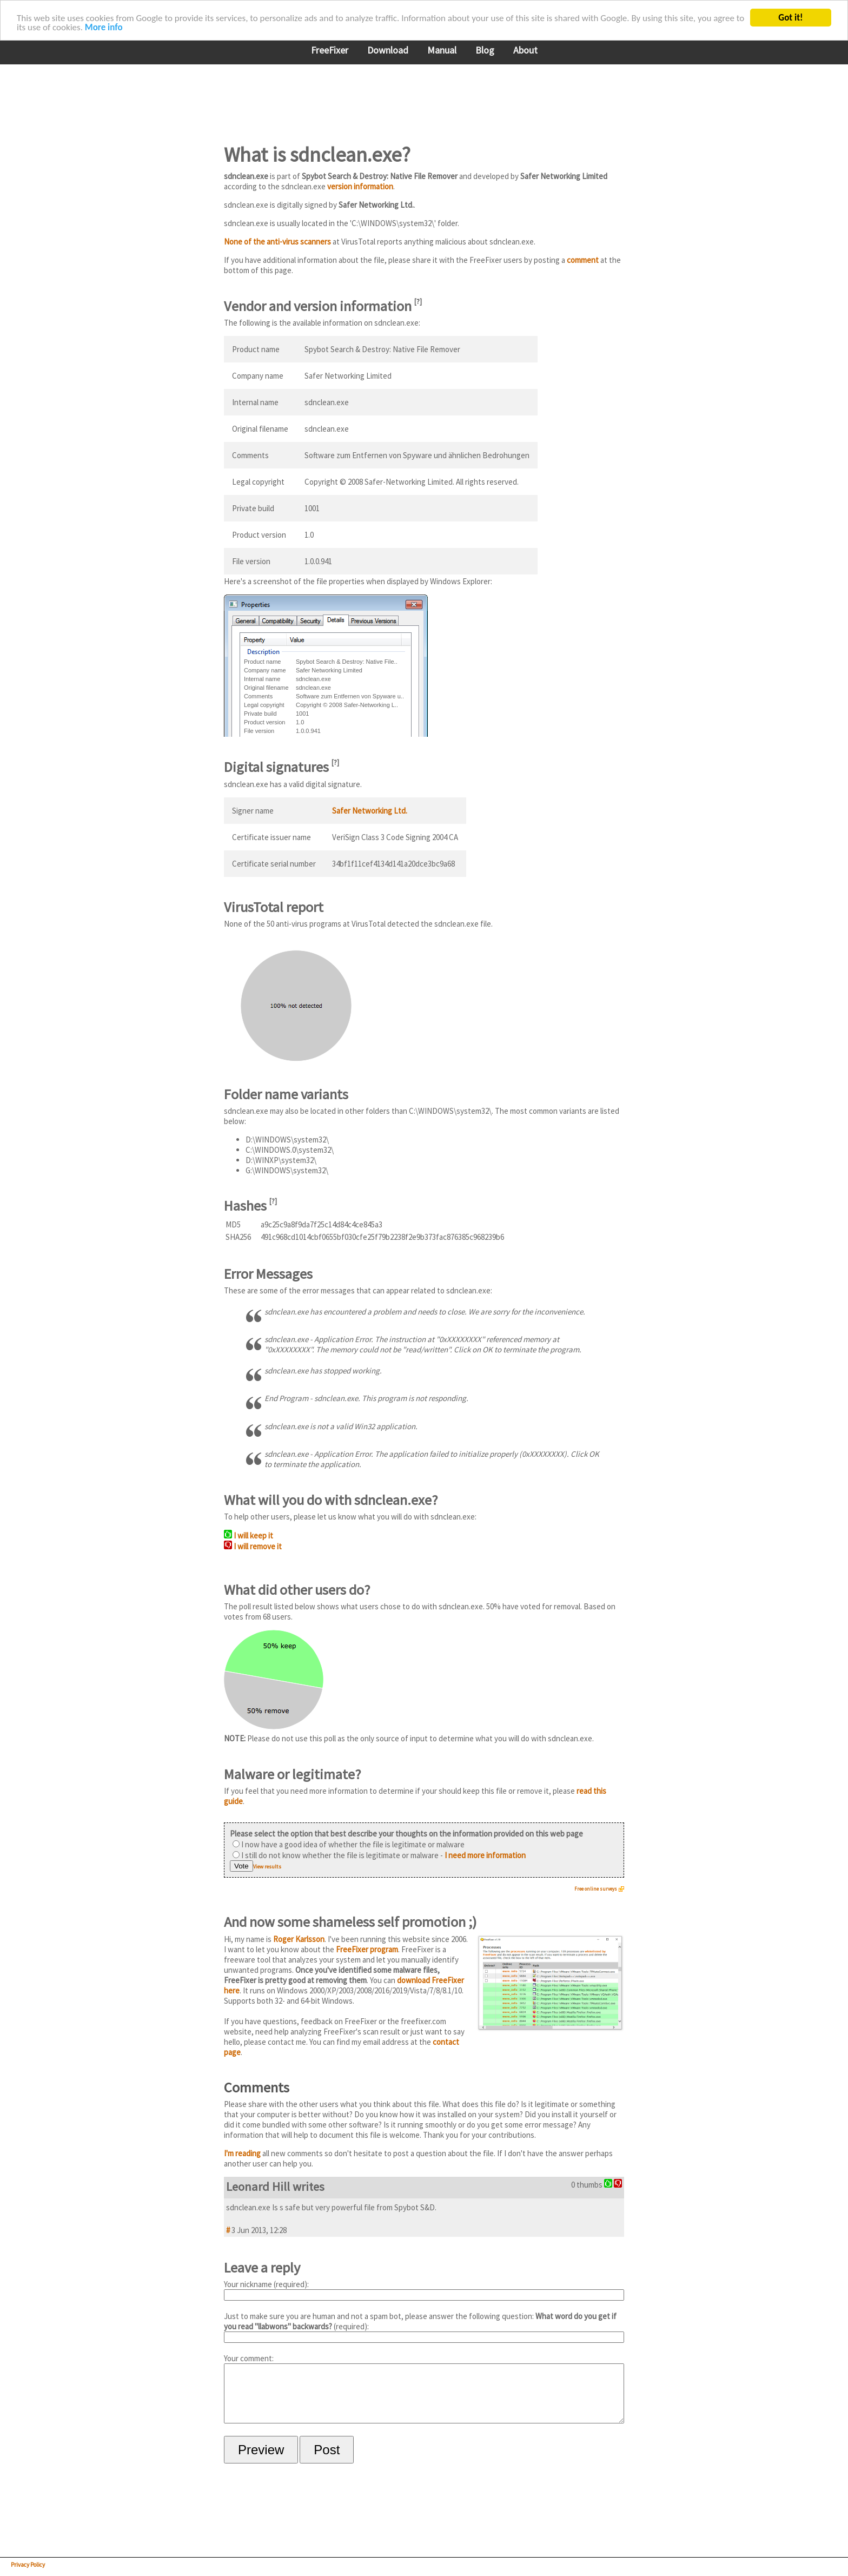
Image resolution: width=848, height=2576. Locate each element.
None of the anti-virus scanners (277, 241)
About (525, 50)
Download (387, 50)
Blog (484, 50)
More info (104, 26)
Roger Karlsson (298, 1939)
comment (583, 260)
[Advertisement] (421, 96)
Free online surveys (595, 1889)
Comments (256, 2087)
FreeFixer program (367, 1949)
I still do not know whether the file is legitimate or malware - (379, 1855)
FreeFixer (329, 50)
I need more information (485, 1855)
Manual (441, 50)
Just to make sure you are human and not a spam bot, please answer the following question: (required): (424, 2327)
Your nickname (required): (424, 2290)
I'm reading (242, 2153)
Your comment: (424, 2394)
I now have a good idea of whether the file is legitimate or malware (349, 1844)
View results (267, 1866)
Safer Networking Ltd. (369, 810)
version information (360, 186)
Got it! (790, 17)
